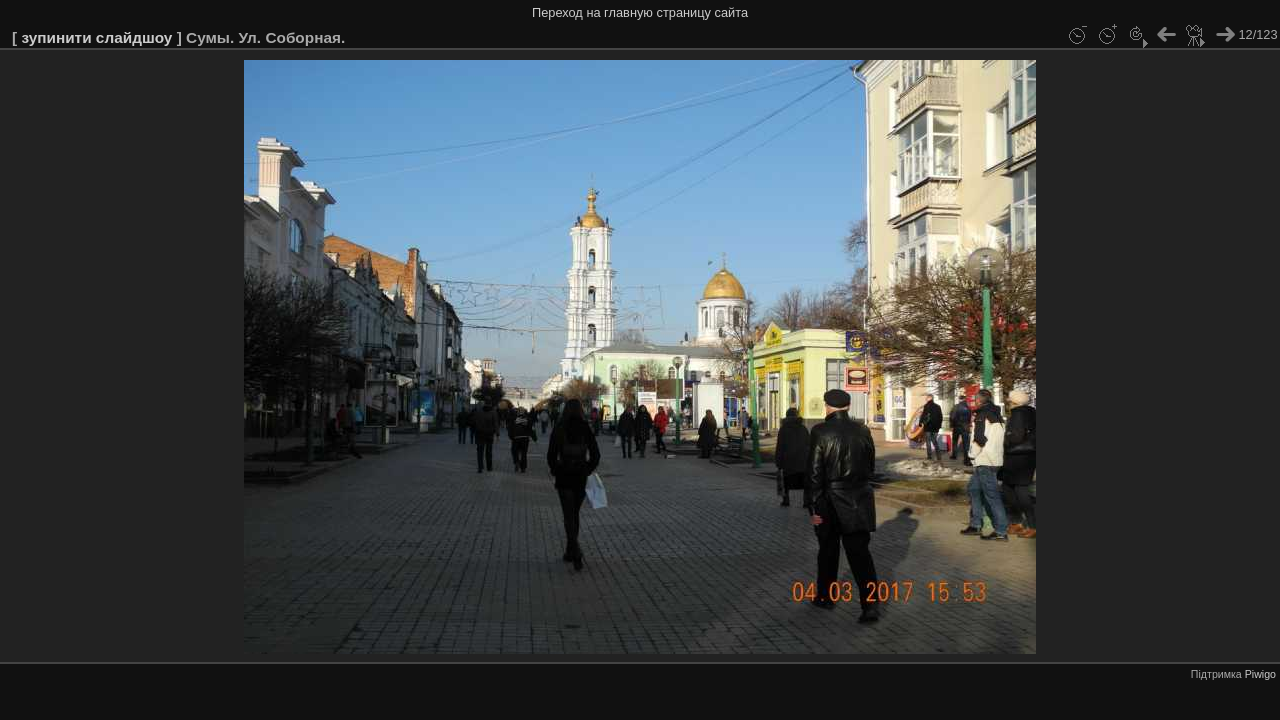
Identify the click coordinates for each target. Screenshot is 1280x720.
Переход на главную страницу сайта (640, 12)
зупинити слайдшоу (96, 37)
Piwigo (1260, 674)
